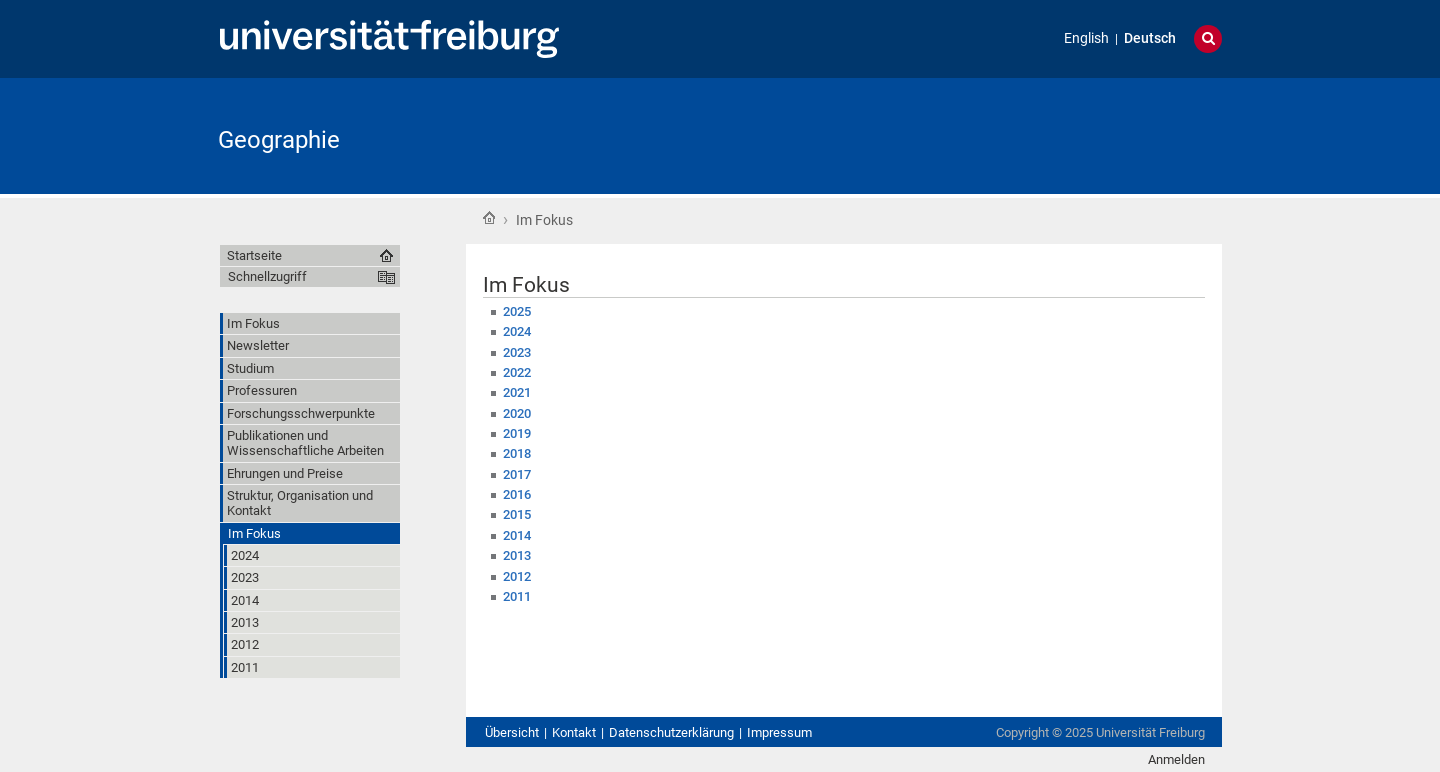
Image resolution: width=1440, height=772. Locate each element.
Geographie (279, 140)
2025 (517, 311)
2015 (517, 514)
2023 (517, 352)
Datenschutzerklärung (671, 732)
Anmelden (1176, 759)
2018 (517, 453)
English (1086, 38)
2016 (517, 494)
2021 (517, 392)
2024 (517, 331)
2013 (517, 555)
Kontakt (574, 732)
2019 (517, 433)
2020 (517, 413)
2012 (517, 576)
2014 (517, 535)
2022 (517, 372)
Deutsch (1150, 38)
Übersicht (512, 732)
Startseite (489, 218)
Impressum (779, 732)
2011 (517, 596)
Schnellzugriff (267, 276)
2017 (517, 474)
